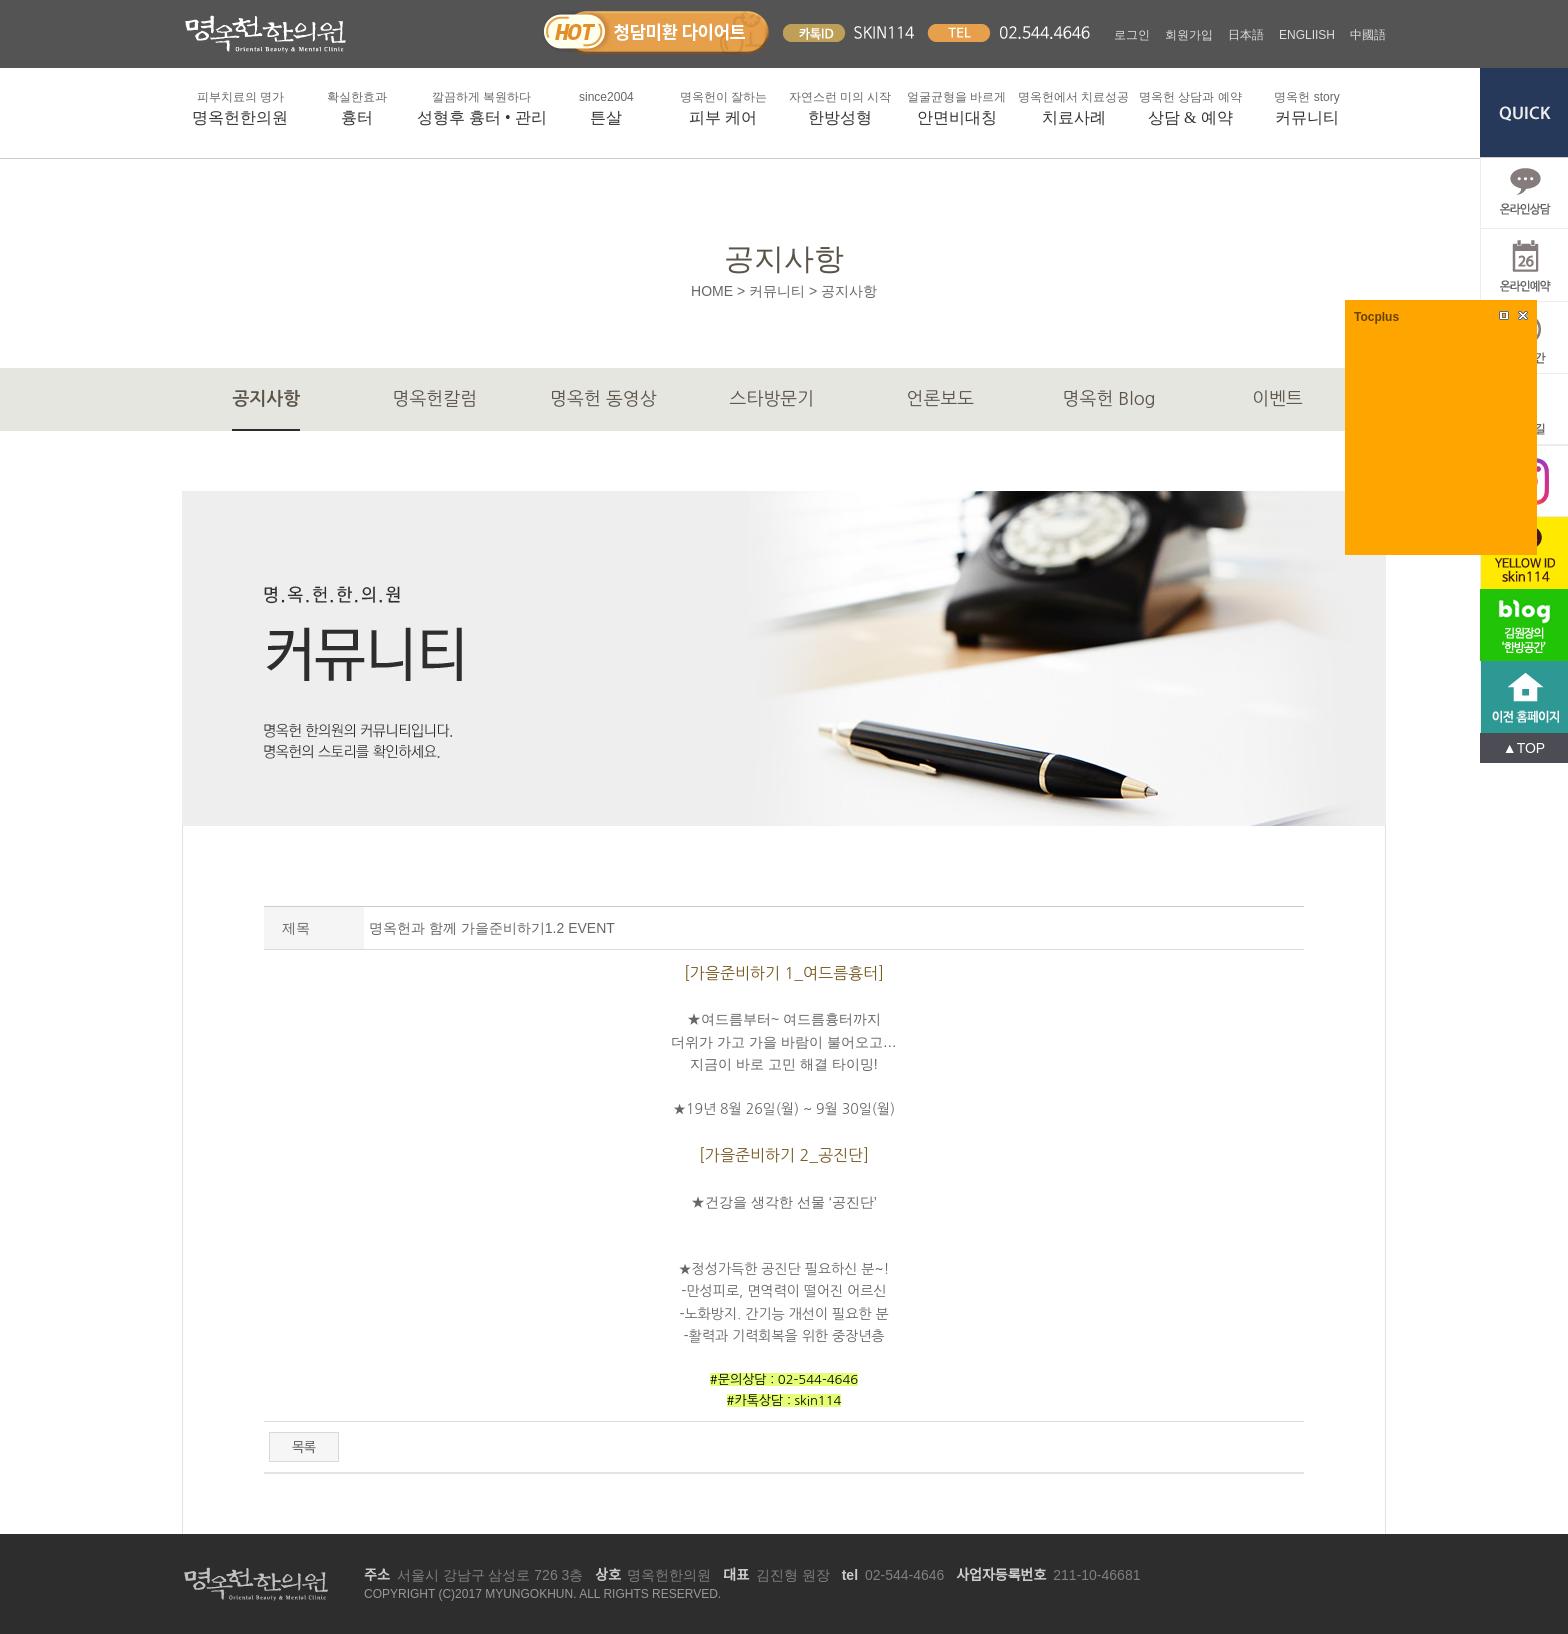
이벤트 (1277, 399)
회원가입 (1189, 35)
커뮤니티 (1307, 107)
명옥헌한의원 (240, 107)
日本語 (1246, 35)
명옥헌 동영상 (603, 399)
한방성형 (840, 107)
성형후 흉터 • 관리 (482, 107)
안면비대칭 (956, 107)
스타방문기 (772, 399)
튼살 (606, 107)
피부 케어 (723, 107)
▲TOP (1524, 748)
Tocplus (1376, 317)
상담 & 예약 (1190, 107)
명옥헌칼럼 (435, 399)
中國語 (1368, 35)
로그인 (1132, 35)
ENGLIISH (1307, 35)
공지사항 (266, 399)
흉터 (357, 107)
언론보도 (941, 399)
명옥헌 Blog (1109, 399)
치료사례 (1073, 107)
